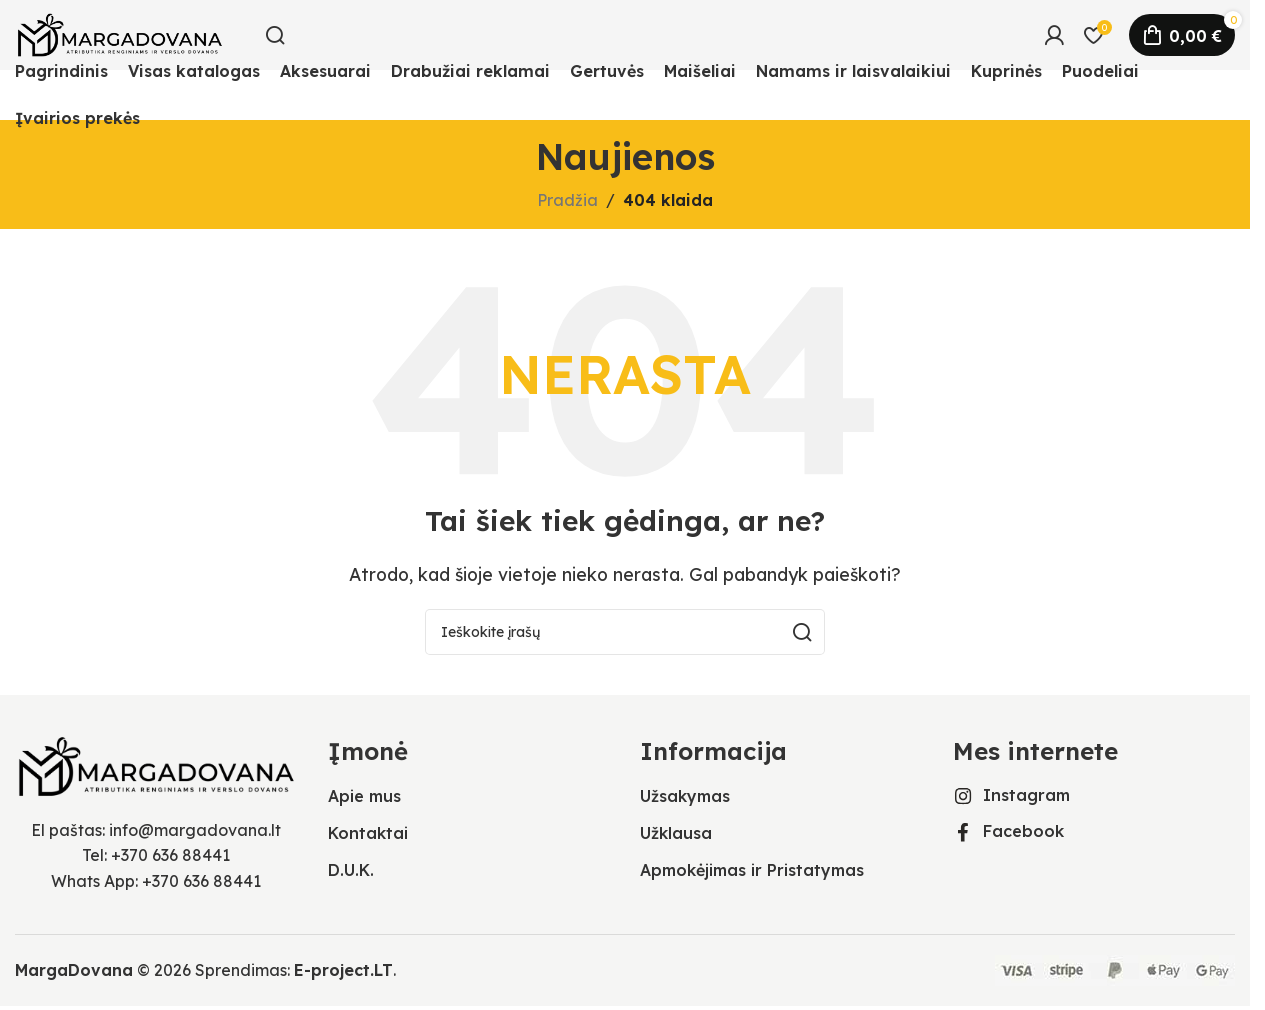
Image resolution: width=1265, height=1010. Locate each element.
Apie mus (364, 796)
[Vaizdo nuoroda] (156, 764)
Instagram (1026, 795)
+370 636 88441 (170, 855)
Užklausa (676, 833)
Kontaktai (368, 833)
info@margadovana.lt (195, 830)
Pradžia (567, 200)
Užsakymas (685, 796)
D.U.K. (351, 870)
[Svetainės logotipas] (120, 33)
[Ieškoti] (275, 35)
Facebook (1023, 831)
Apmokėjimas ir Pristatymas (752, 870)
